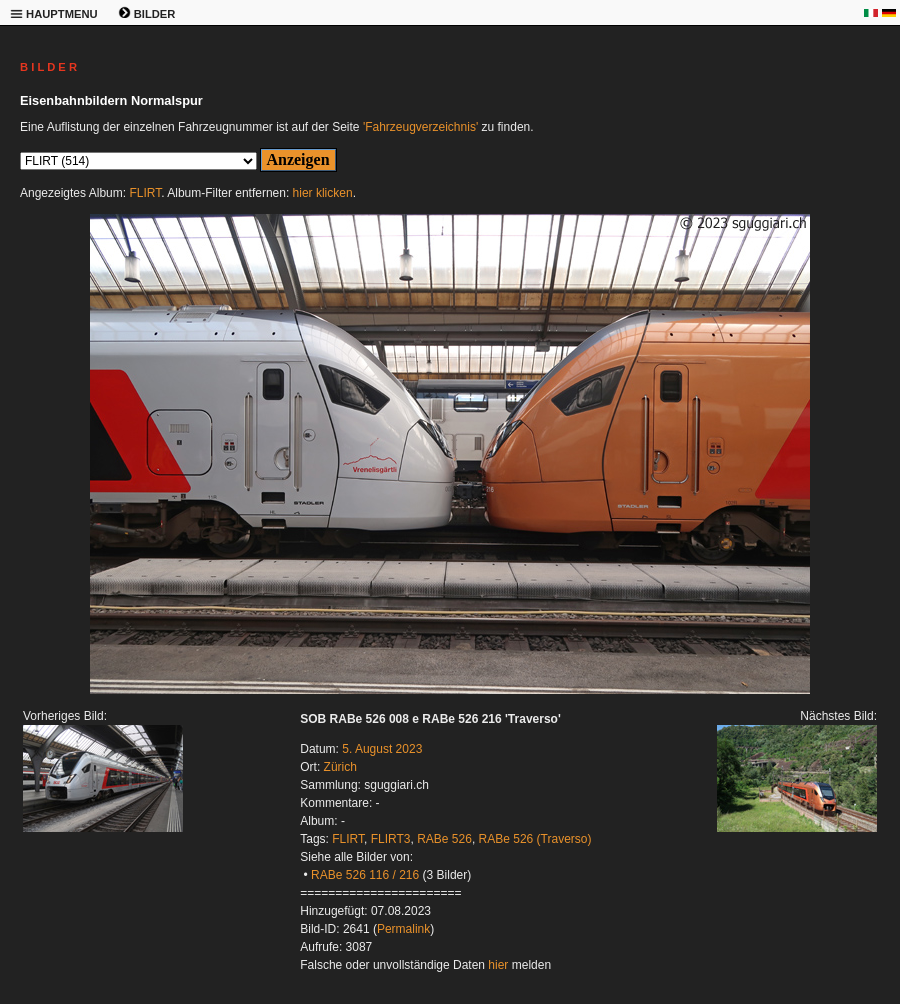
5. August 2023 (382, 749)
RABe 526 (444, 839)
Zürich (340, 767)
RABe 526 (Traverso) (535, 839)
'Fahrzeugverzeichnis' (420, 127)
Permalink (403, 929)
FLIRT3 (391, 839)
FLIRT (145, 193)
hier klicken (323, 193)
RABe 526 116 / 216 (365, 875)
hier (498, 965)
